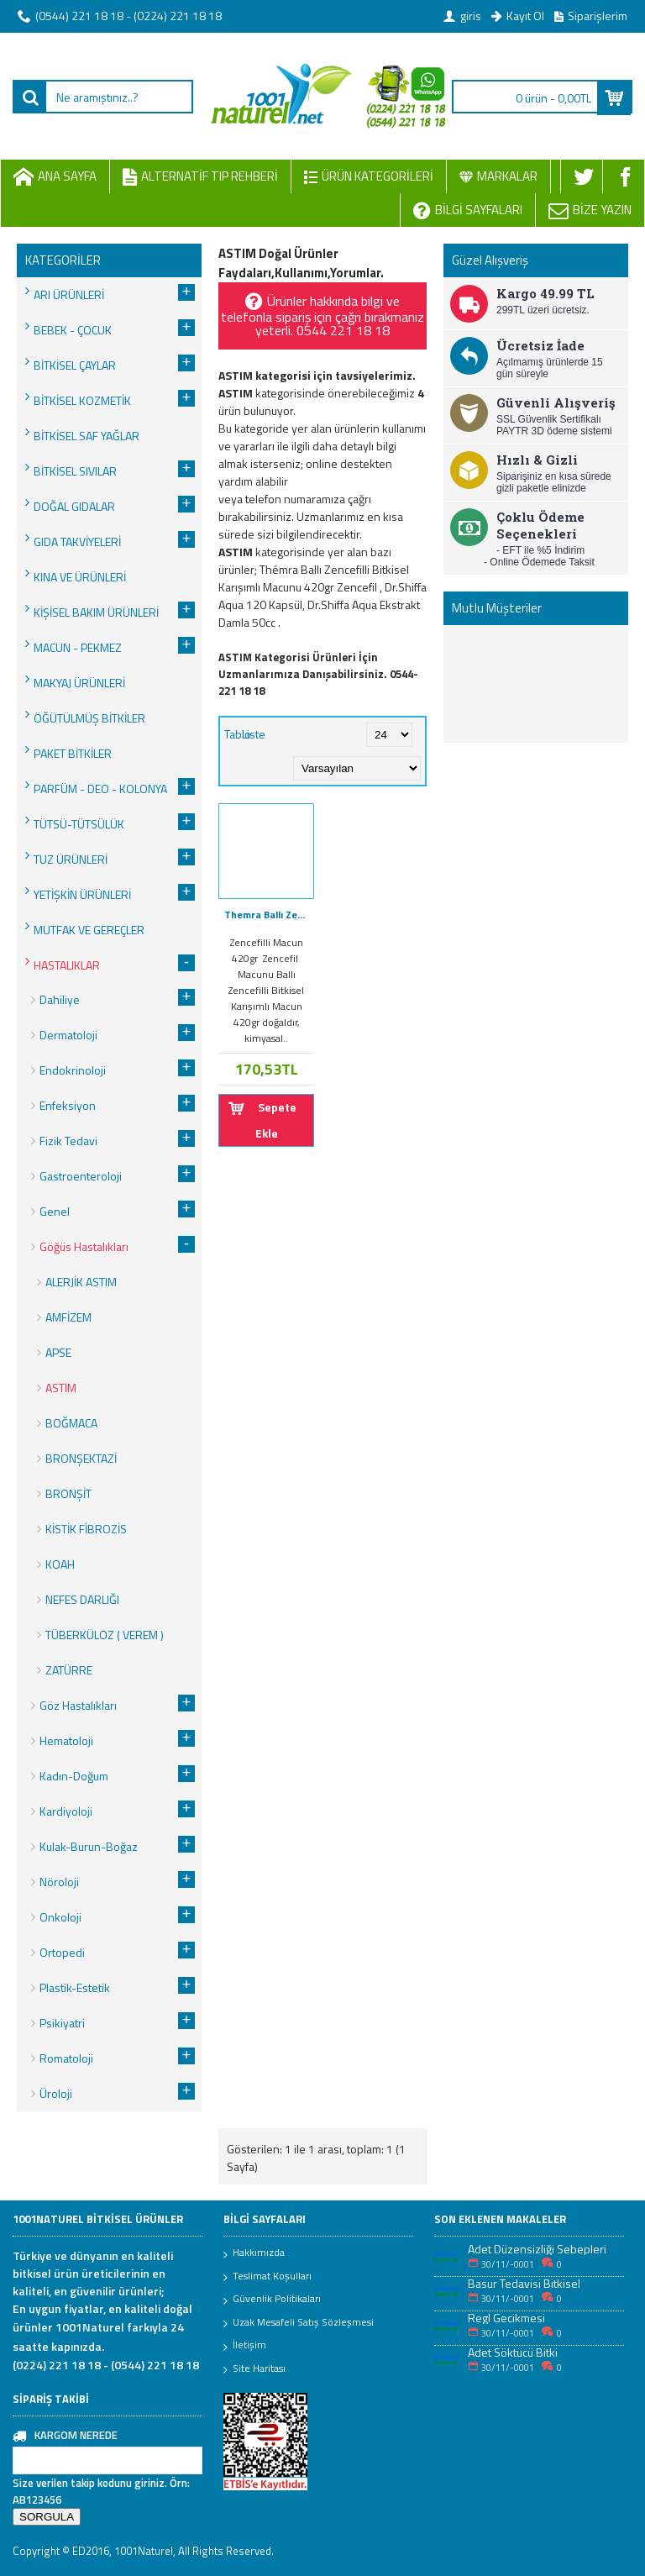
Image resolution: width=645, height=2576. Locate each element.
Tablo (237, 734)
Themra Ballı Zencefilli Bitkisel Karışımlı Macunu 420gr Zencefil (269, 915)
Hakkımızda (254, 2253)
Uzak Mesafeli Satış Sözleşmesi (298, 2323)
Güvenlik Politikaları (272, 2299)
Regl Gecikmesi (506, 2317)
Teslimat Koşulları (267, 2277)
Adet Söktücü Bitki (513, 2352)
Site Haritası (254, 2369)
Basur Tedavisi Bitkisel (524, 2283)
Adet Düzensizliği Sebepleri (537, 2248)
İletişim (244, 2346)
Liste (253, 734)
